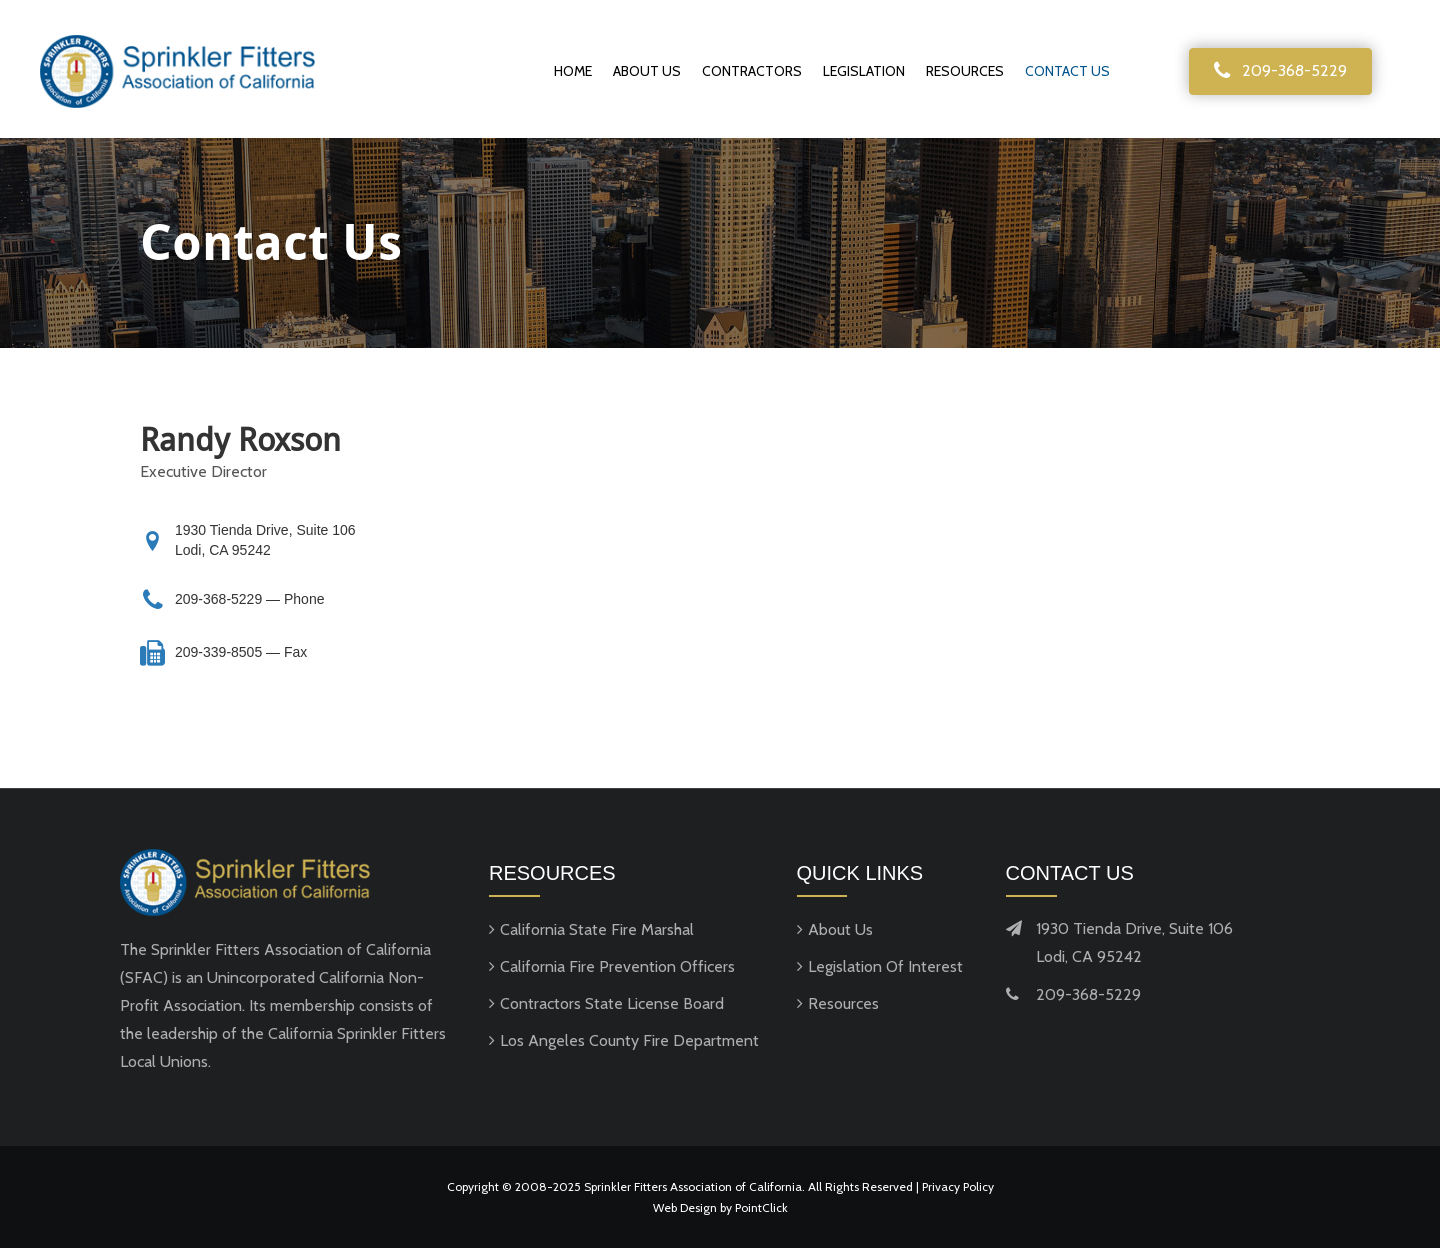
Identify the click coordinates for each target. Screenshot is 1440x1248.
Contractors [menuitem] (752, 71)
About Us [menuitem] (647, 71)
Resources (843, 1003)
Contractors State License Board (612, 1003)
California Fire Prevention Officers (617, 966)
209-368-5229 (220, 599)
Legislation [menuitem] (864, 71)
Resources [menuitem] (965, 71)
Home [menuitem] (573, 71)
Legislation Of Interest (885, 966)
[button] (1280, 71)
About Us (840, 929)
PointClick (761, 1207)
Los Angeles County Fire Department (629, 1040)
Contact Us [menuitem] (1067, 71)
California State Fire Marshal (597, 929)
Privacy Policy (958, 1186)
